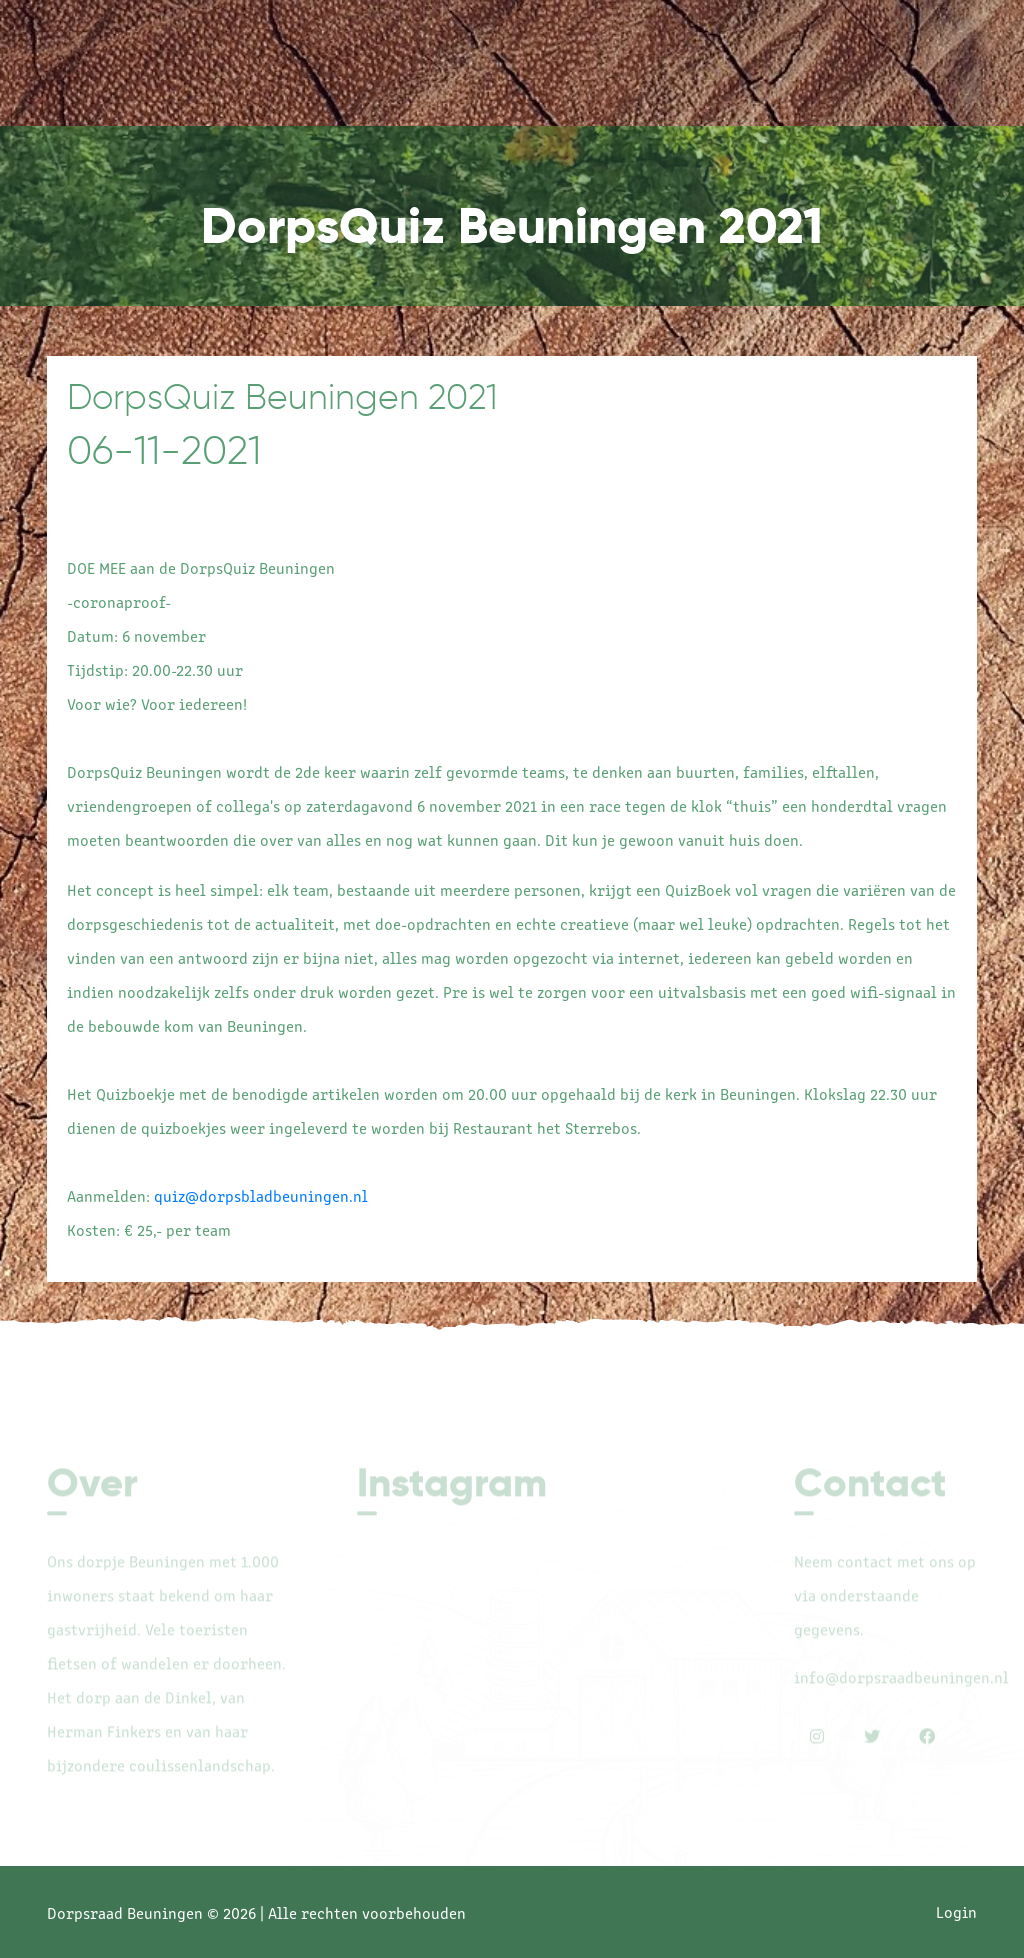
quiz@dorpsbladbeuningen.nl (261, 1195)
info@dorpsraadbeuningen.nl (901, 1681)
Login (956, 1911)
